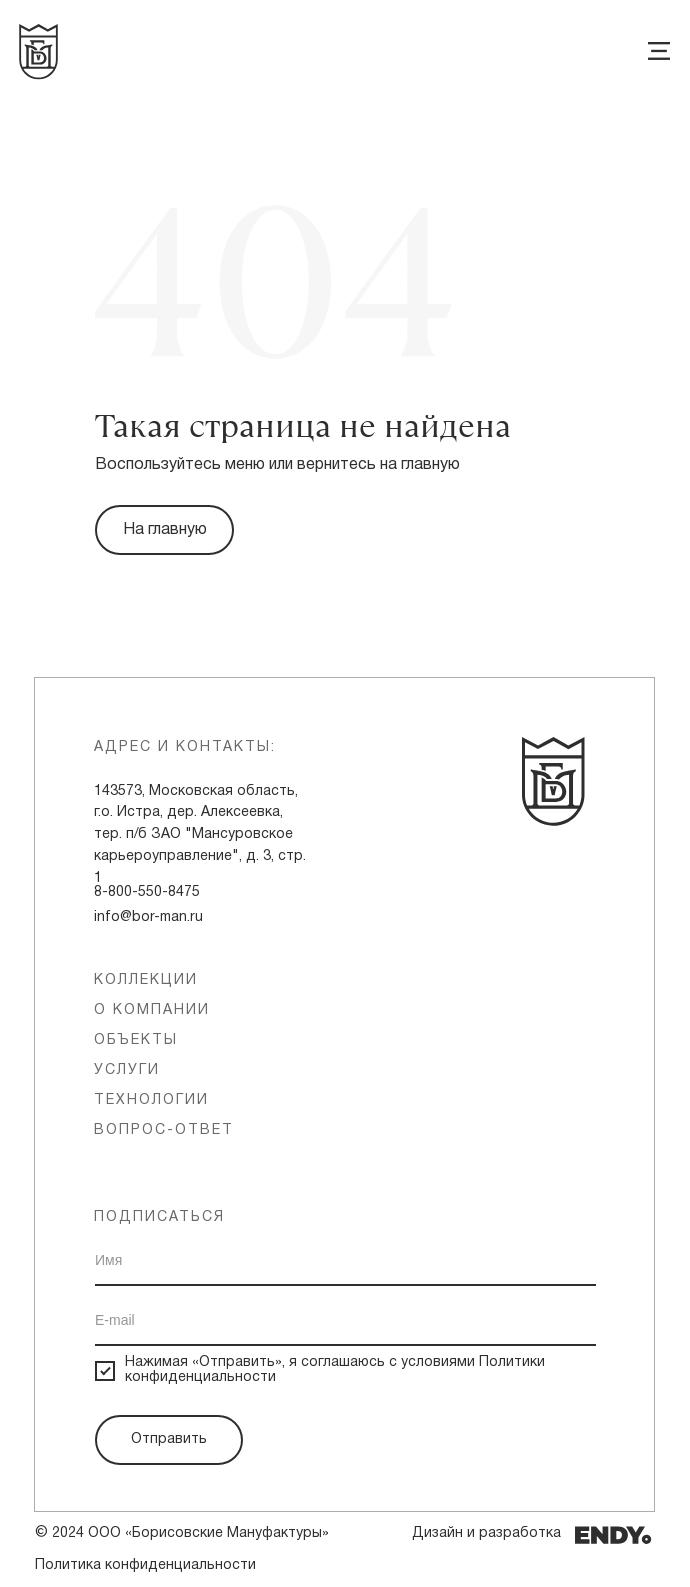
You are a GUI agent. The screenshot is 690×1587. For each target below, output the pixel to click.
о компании (152, 1010)
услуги (127, 1070)
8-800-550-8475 (147, 892)
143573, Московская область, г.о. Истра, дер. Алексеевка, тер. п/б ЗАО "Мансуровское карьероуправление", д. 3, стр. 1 (200, 835)
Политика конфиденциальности (145, 1565)
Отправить (169, 1439)
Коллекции (146, 980)
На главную (165, 530)
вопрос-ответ (164, 1130)
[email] (345, 1321)
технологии (151, 1100)
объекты (136, 1040)
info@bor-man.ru (148, 917)
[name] (345, 1261)
